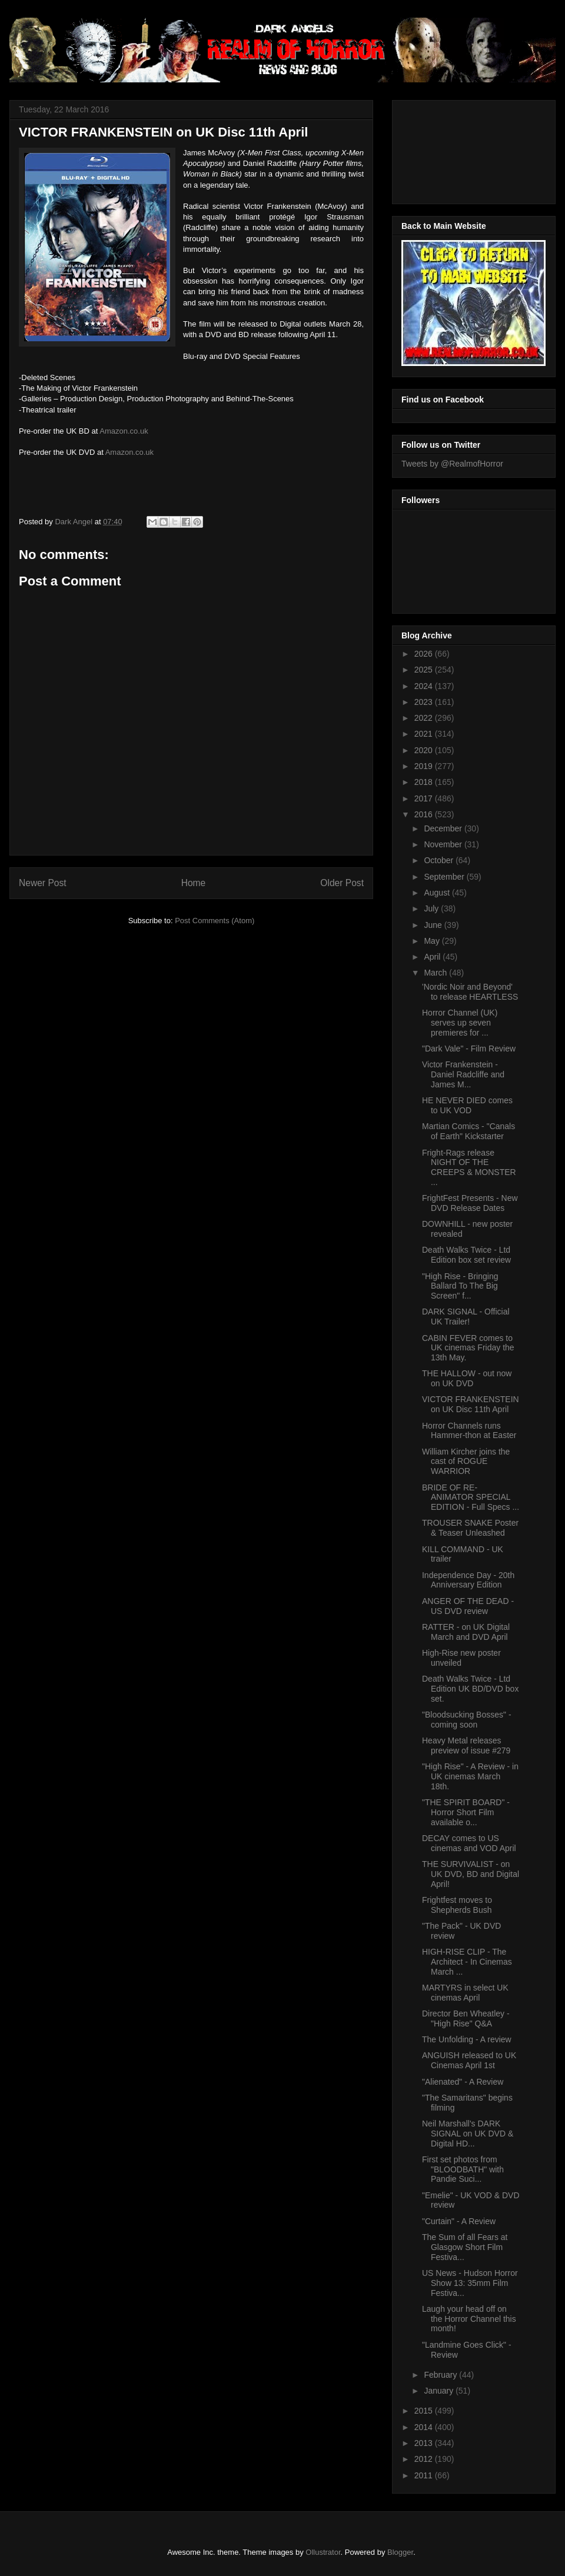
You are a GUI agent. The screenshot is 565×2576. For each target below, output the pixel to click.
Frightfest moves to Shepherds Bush (457, 1905)
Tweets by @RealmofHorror (452, 463)
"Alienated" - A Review (462, 2081)
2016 (424, 814)
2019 (424, 766)
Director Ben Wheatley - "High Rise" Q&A (466, 2018)
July (432, 908)
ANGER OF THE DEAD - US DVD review (468, 1606)
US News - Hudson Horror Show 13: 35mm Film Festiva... (470, 2283)
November (444, 844)
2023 (424, 702)
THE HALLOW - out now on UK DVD (467, 1378)
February (441, 2374)
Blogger (400, 2552)
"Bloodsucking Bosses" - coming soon (466, 1719)
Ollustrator (322, 2552)
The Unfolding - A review (466, 2039)
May (432, 941)
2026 (424, 653)
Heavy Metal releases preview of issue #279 (466, 1745)
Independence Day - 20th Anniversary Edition (468, 1580)
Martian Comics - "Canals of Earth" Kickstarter (468, 1131)
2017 (424, 798)
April (433, 956)
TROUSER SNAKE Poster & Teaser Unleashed (470, 1527)
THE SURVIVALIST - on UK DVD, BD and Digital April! (470, 1874)
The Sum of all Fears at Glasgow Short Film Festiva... (465, 2247)
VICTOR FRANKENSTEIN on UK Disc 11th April (470, 1404)
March (436, 972)
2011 (424, 2475)
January (440, 2390)
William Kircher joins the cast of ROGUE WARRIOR (466, 1461)
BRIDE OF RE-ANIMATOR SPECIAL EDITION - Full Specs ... (470, 1497)
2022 (424, 718)
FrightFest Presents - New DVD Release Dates (470, 1203)
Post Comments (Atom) (214, 920)
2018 (424, 782)
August (437, 892)
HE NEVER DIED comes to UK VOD (467, 1105)
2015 (424, 2410)
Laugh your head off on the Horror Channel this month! (469, 2319)
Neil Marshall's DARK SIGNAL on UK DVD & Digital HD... (467, 2133)
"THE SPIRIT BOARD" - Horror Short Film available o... (466, 1812)
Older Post (342, 883)
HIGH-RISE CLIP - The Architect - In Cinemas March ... (467, 1961)
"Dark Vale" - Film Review (469, 1048)
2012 (424, 2459)
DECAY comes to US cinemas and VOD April (469, 1843)
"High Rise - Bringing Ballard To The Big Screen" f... (460, 1286)
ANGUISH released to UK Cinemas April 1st (469, 2060)
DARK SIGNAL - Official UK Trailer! (466, 1316)
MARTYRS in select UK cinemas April (465, 1992)
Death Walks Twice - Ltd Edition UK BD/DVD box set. (470, 1688)
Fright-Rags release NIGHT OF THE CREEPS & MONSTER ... (469, 1167)
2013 (424, 2443)
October (440, 860)
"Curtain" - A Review (459, 2221)
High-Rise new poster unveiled (461, 1658)
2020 (424, 750)
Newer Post (43, 883)
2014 (424, 2427)
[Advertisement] (454, 149)
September (445, 876)
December (444, 828)
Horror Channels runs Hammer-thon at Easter (469, 1430)
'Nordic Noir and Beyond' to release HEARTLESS (470, 991)
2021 (424, 733)
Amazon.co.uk (123, 431)
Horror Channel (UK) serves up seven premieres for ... (459, 1022)
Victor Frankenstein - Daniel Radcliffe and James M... (463, 1074)
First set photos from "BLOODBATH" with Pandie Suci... (463, 2169)
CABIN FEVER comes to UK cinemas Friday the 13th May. (468, 1348)
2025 (424, 669)
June (434, 925)
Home (193, 883)
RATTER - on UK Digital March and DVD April (466, 1632)
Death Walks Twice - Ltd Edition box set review (466, 1254)
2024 (424, 686)
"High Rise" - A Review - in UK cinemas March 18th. (470, 1776)
